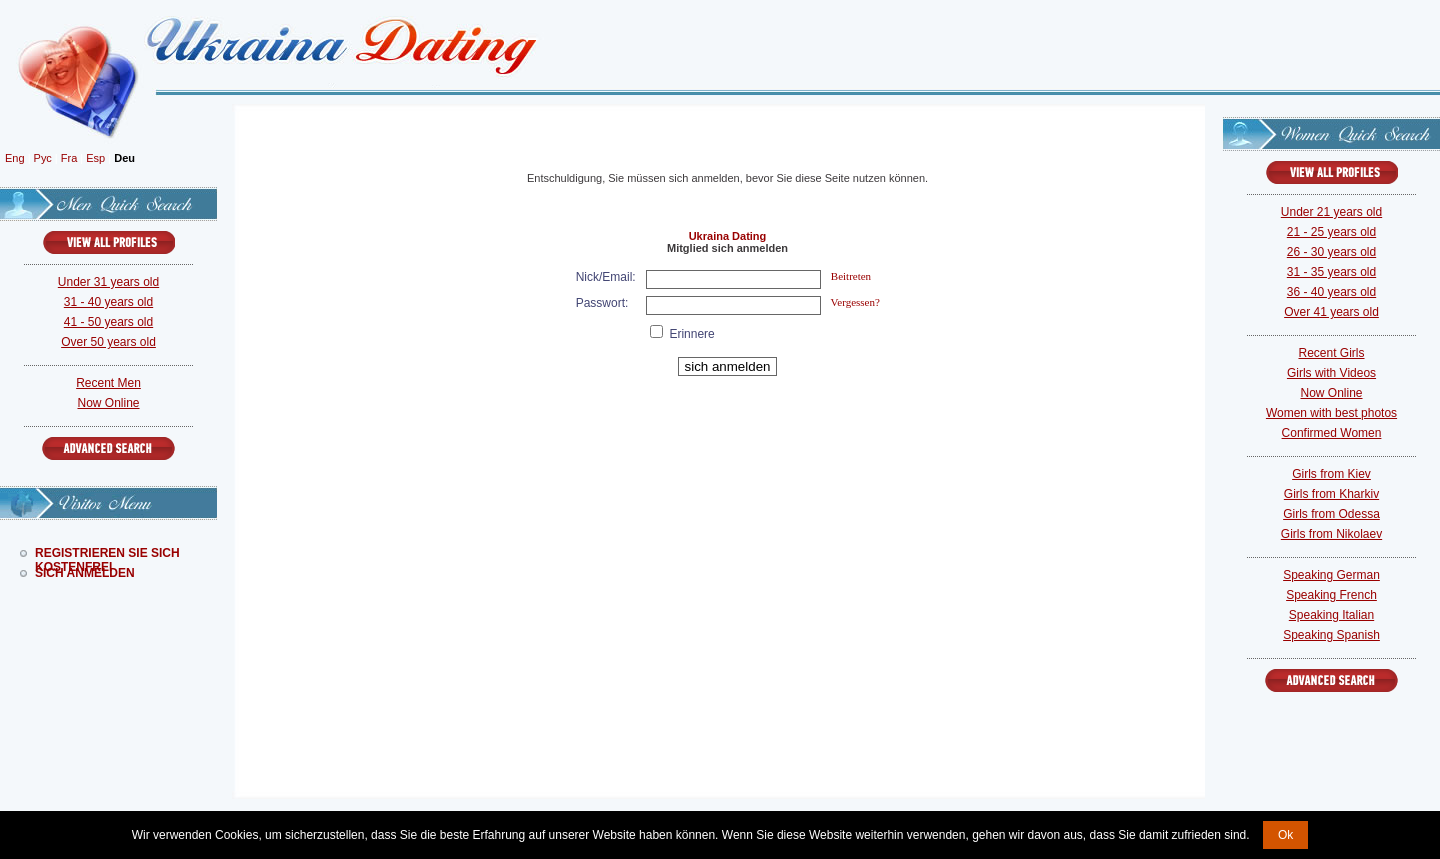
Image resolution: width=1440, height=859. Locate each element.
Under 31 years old (108, 282)
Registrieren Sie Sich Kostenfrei (107, 553)
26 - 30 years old (1331, 252)
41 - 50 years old (108, 322)
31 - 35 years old (1331, 272)
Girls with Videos (1331, 373)
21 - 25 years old (1331, 232)
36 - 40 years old (1331, 292)
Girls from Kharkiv (1331, 494)
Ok (1285, 835)
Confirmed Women (1332, 433)
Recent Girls (1331, 353)
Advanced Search (108, 448)
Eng (15, 158)
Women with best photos (1331, 413)
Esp (95, 158)
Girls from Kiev (1331, 474)
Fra (69, 158)
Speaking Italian (1331, 615)
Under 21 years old (1331, 212)
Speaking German (1331, 575)
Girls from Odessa (1331, 514)
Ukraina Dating (728, 236)
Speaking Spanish (1331, 635)
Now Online (108, 403)
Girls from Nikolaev (1331, 534)
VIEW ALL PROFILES (109, 242)
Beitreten (851, 276)
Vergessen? (855, 302)
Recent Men (108, 383)
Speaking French (1331, 595)
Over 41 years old (1331, 312)
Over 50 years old (108, 342)
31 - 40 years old (108, 302)
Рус (43, 158)
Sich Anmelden (85, 573)
